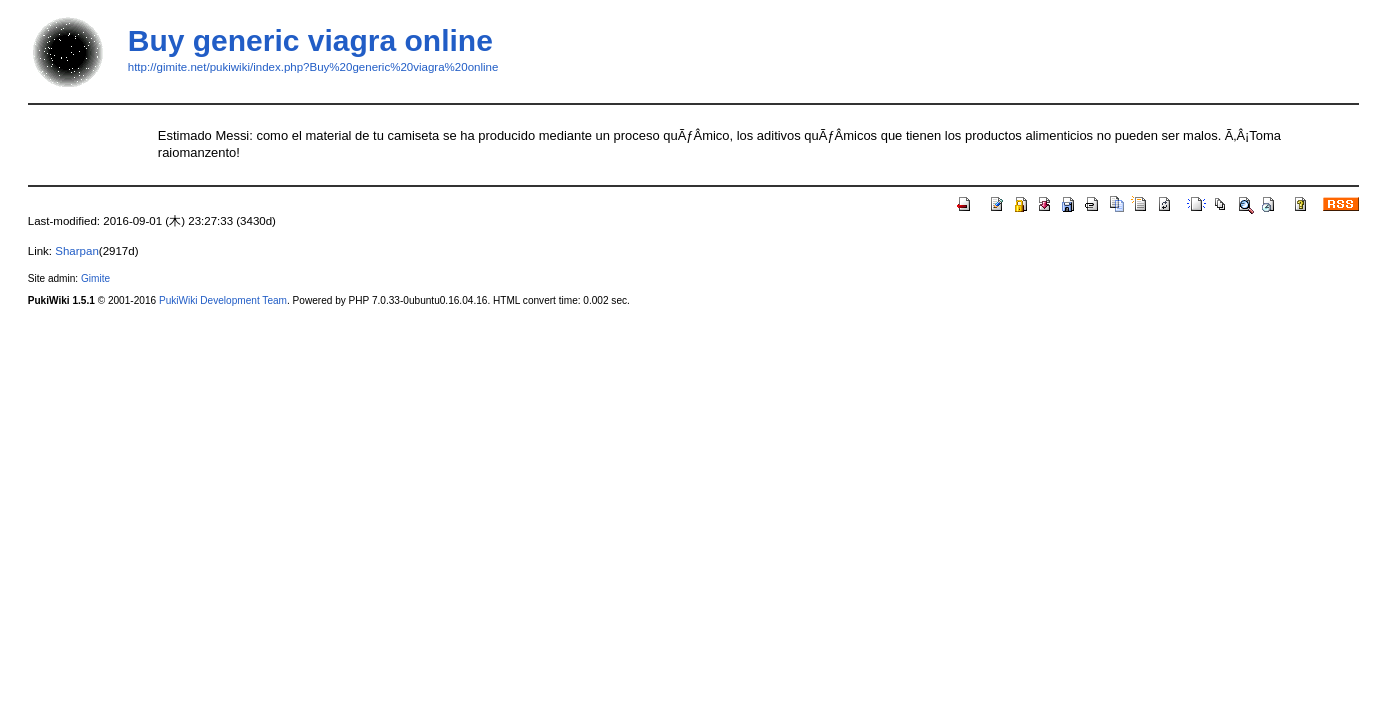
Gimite (95, 278)
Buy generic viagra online (310, 40)
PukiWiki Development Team (223, 300)
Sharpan (77, 251)
